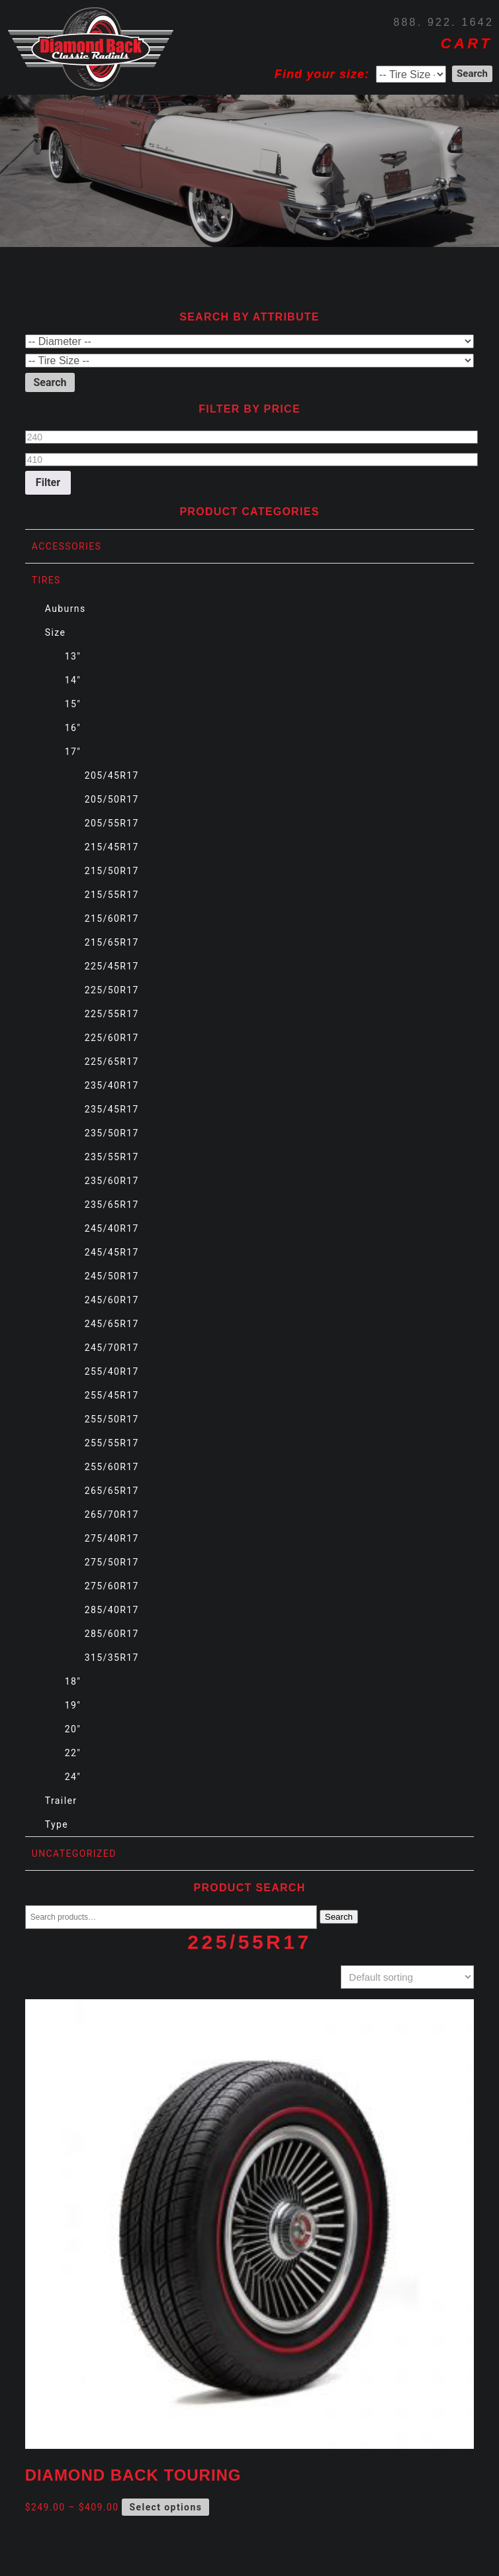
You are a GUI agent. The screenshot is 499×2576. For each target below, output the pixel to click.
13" (73, 656)
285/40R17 (112, 1610)
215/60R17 (112, 918)
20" (73, 1729)
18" (73, 1681)
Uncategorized (74, 1853)
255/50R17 (112, 1419)
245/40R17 (112, 1228)
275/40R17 (112, 1538)
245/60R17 (112, 1300)
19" (73, 1705)
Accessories (67, 546)
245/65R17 (112, 1323)
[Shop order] (407, 1977)
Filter (48, 482)
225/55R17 (112, 1014)
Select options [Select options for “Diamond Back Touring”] (166, 2507)
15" (73, 704)
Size (55, 632)
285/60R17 (112, 1633)
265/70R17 (112, 1514)
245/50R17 (112, 1276)
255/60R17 (112, 1466)
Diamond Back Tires (91, 48)
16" (73, 727)
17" (73, 751)
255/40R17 (112, 1371)
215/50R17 (112, 871)
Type (56, 1824)
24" (73, 1776)
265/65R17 (112, 1490)
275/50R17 (112, 1562)
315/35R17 (112, 1657)
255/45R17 (112, 1395)
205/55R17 (112, 823)
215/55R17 (112, 894)
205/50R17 (112, 799)
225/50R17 (112, 990)
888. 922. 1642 (443, 22)
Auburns (65, 608)
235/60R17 (112, 1180)
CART (466, 43)
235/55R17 (112, 1157)
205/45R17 (112, 775)
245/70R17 (112, 1347)
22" (73, 1753)
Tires (46, 580)
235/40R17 (112, 1085)
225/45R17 (112, 966)
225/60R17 (112, 1037)
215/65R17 (112, 942)
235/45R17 (112, 1109)
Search (339, 1917)
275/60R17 (112, 1586)
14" (73, 680)
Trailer (61, 1800)
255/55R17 (112, 1443)
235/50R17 (112, 1133)
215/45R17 (112, 847)
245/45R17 (112, 1252)
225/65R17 (112, 1061)
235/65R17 (112, 1204)
